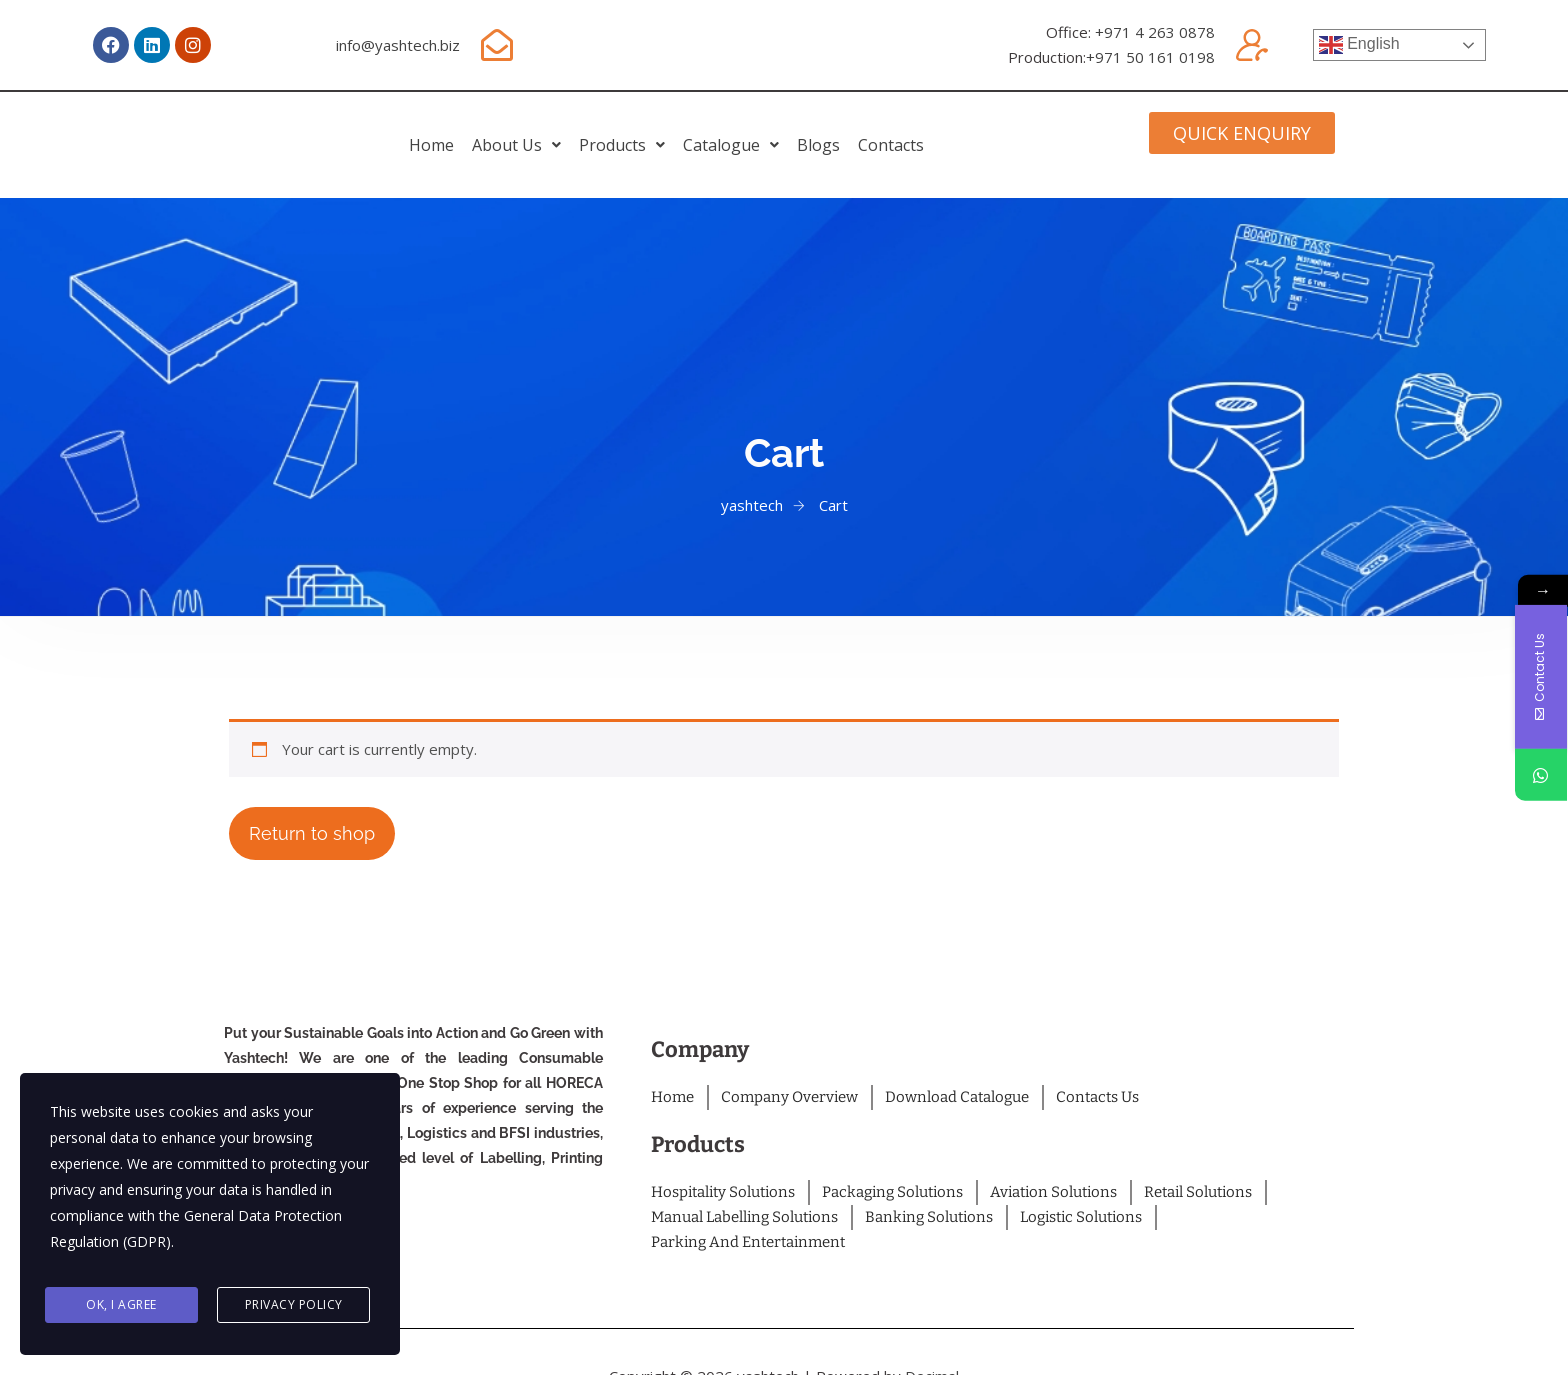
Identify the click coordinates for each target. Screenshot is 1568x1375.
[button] (438, 130)
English (1359, 45)
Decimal (932, 1352)
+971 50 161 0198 (1150, 57)
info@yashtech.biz (398, 45)
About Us (438, 130)
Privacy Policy (294, 1306)
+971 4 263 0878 (1155, 32)
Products (596, 130)
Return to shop (312, 809)
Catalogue (757, 130)
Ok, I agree (121, 1306)
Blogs (896, 130)
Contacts (1021, 130)
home (301, 130)
